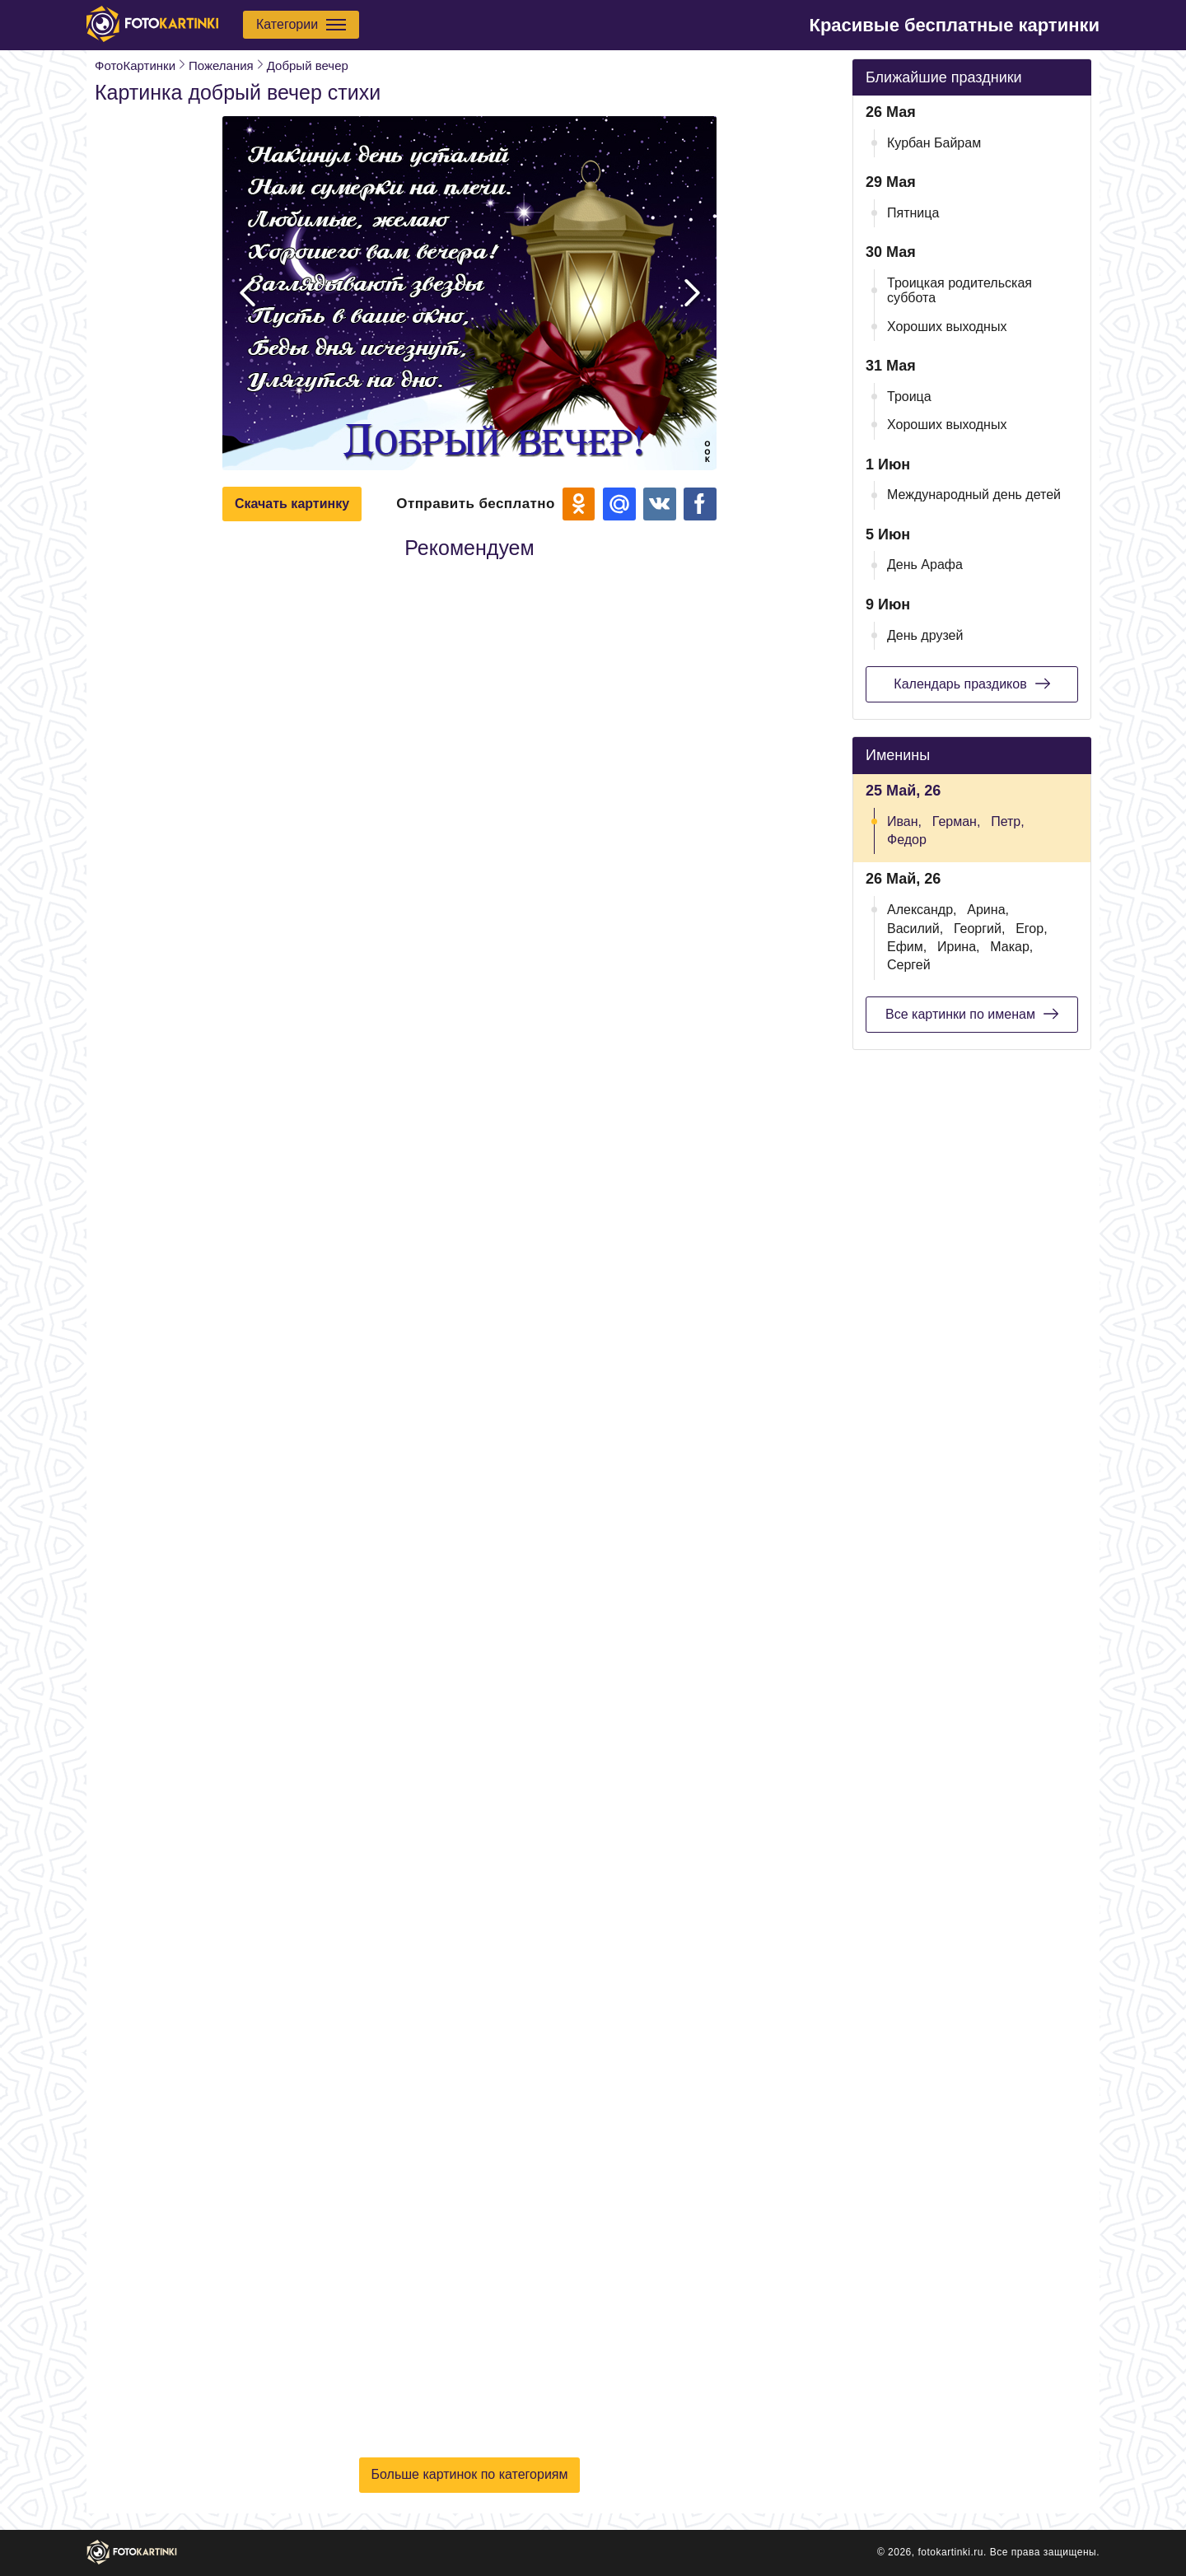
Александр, (922, 910)
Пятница (913, 213)
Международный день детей (974, 495)
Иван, (904, 821)
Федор (907, 840)
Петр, (1008, 821)
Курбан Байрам (934, 143)
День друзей (925, 635)
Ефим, (907, 947)
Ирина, (958, 947)
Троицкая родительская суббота (959, 290)
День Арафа (925, 565)
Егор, (1031, 929)
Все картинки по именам (971, 1013)
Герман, (956, 821)
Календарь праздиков (971, 683)
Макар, (1011, 947)
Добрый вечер (307, 65)
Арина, (988, 910)
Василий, (915, 929)
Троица (909, 397)
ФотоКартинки (135, 65)
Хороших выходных (946, 327)
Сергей (909, 965)
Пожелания (221, 65)
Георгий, (979, 929)
